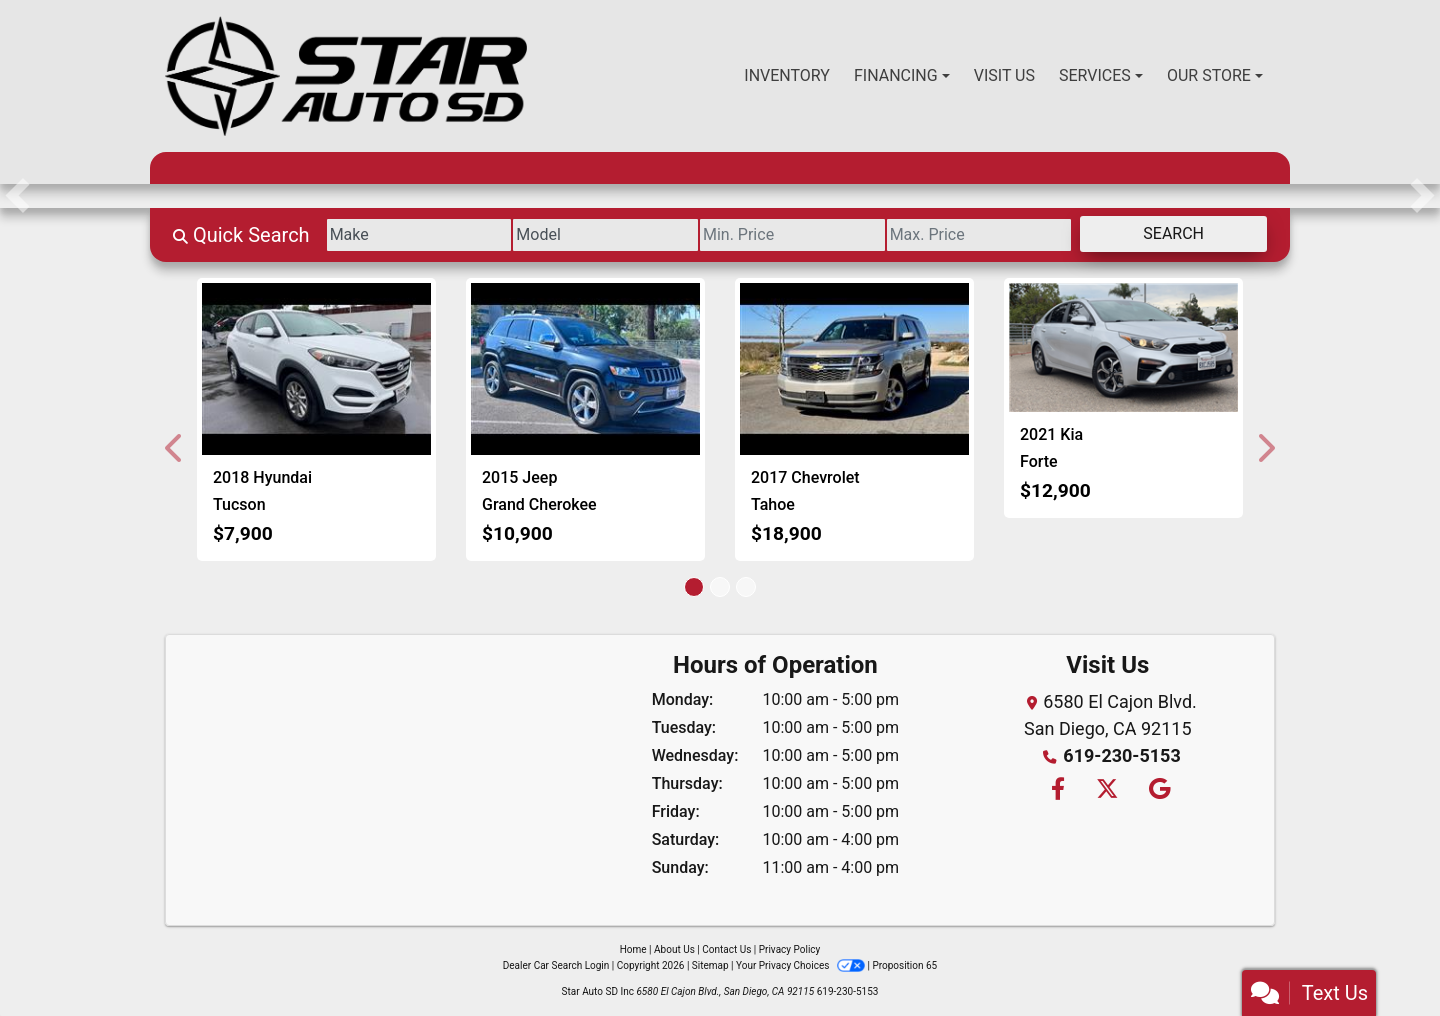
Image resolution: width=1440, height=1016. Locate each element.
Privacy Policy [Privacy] (790, 949)
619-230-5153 (1121, 755)
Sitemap (710, 965)
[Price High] (979, 235)
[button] (17, 196)
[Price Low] (792, 235)
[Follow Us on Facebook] (1057, 790)
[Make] (419, 235)
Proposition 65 (904, 965)
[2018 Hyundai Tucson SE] (316, 369)
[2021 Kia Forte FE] (1123, 347)
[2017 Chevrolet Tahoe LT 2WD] (854, 369)
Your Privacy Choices (801, 965)
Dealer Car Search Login (556, 965)
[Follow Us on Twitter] (1106, 790)
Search (1173, 233)
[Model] (605, 235)
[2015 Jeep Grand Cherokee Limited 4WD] (585, 369)
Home (633, 949)
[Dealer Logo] (346, 76)
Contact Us (726, 949)
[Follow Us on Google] (1156, 790)
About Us (674, 949)
